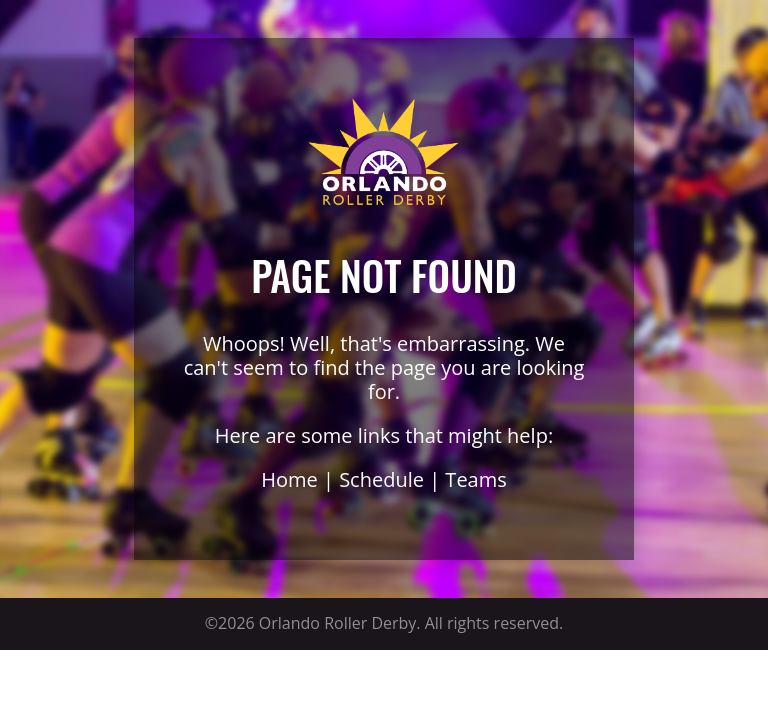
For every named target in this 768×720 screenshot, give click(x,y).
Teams (475, 479)
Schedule (381, 479)
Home (289, 479)
